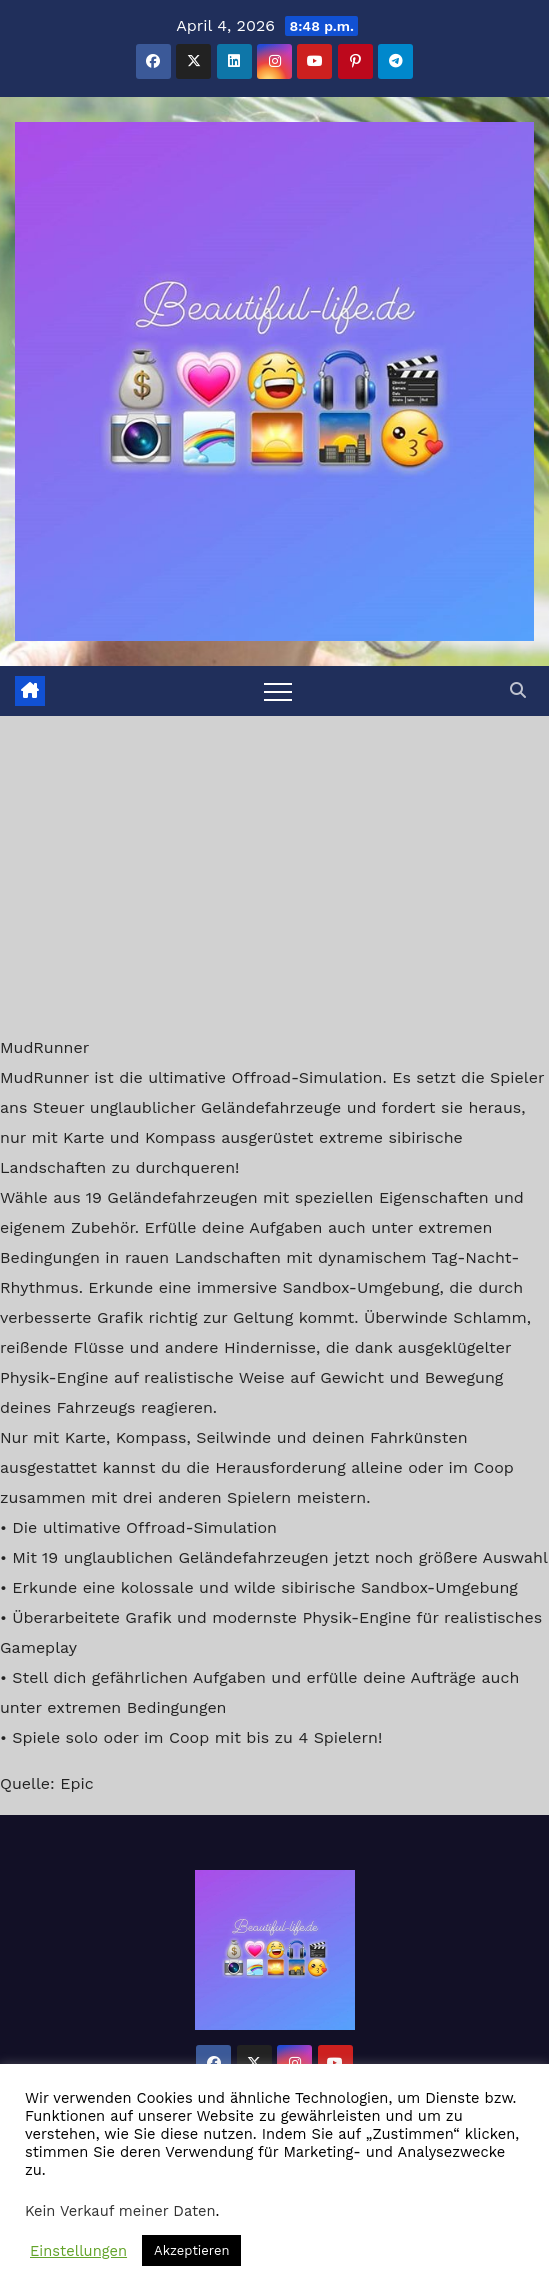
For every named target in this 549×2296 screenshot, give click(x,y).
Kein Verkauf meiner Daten (120, 2211)
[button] (518, 690)
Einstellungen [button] (78, 2251)
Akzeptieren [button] (191, 2250)
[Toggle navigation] (278, 691)
